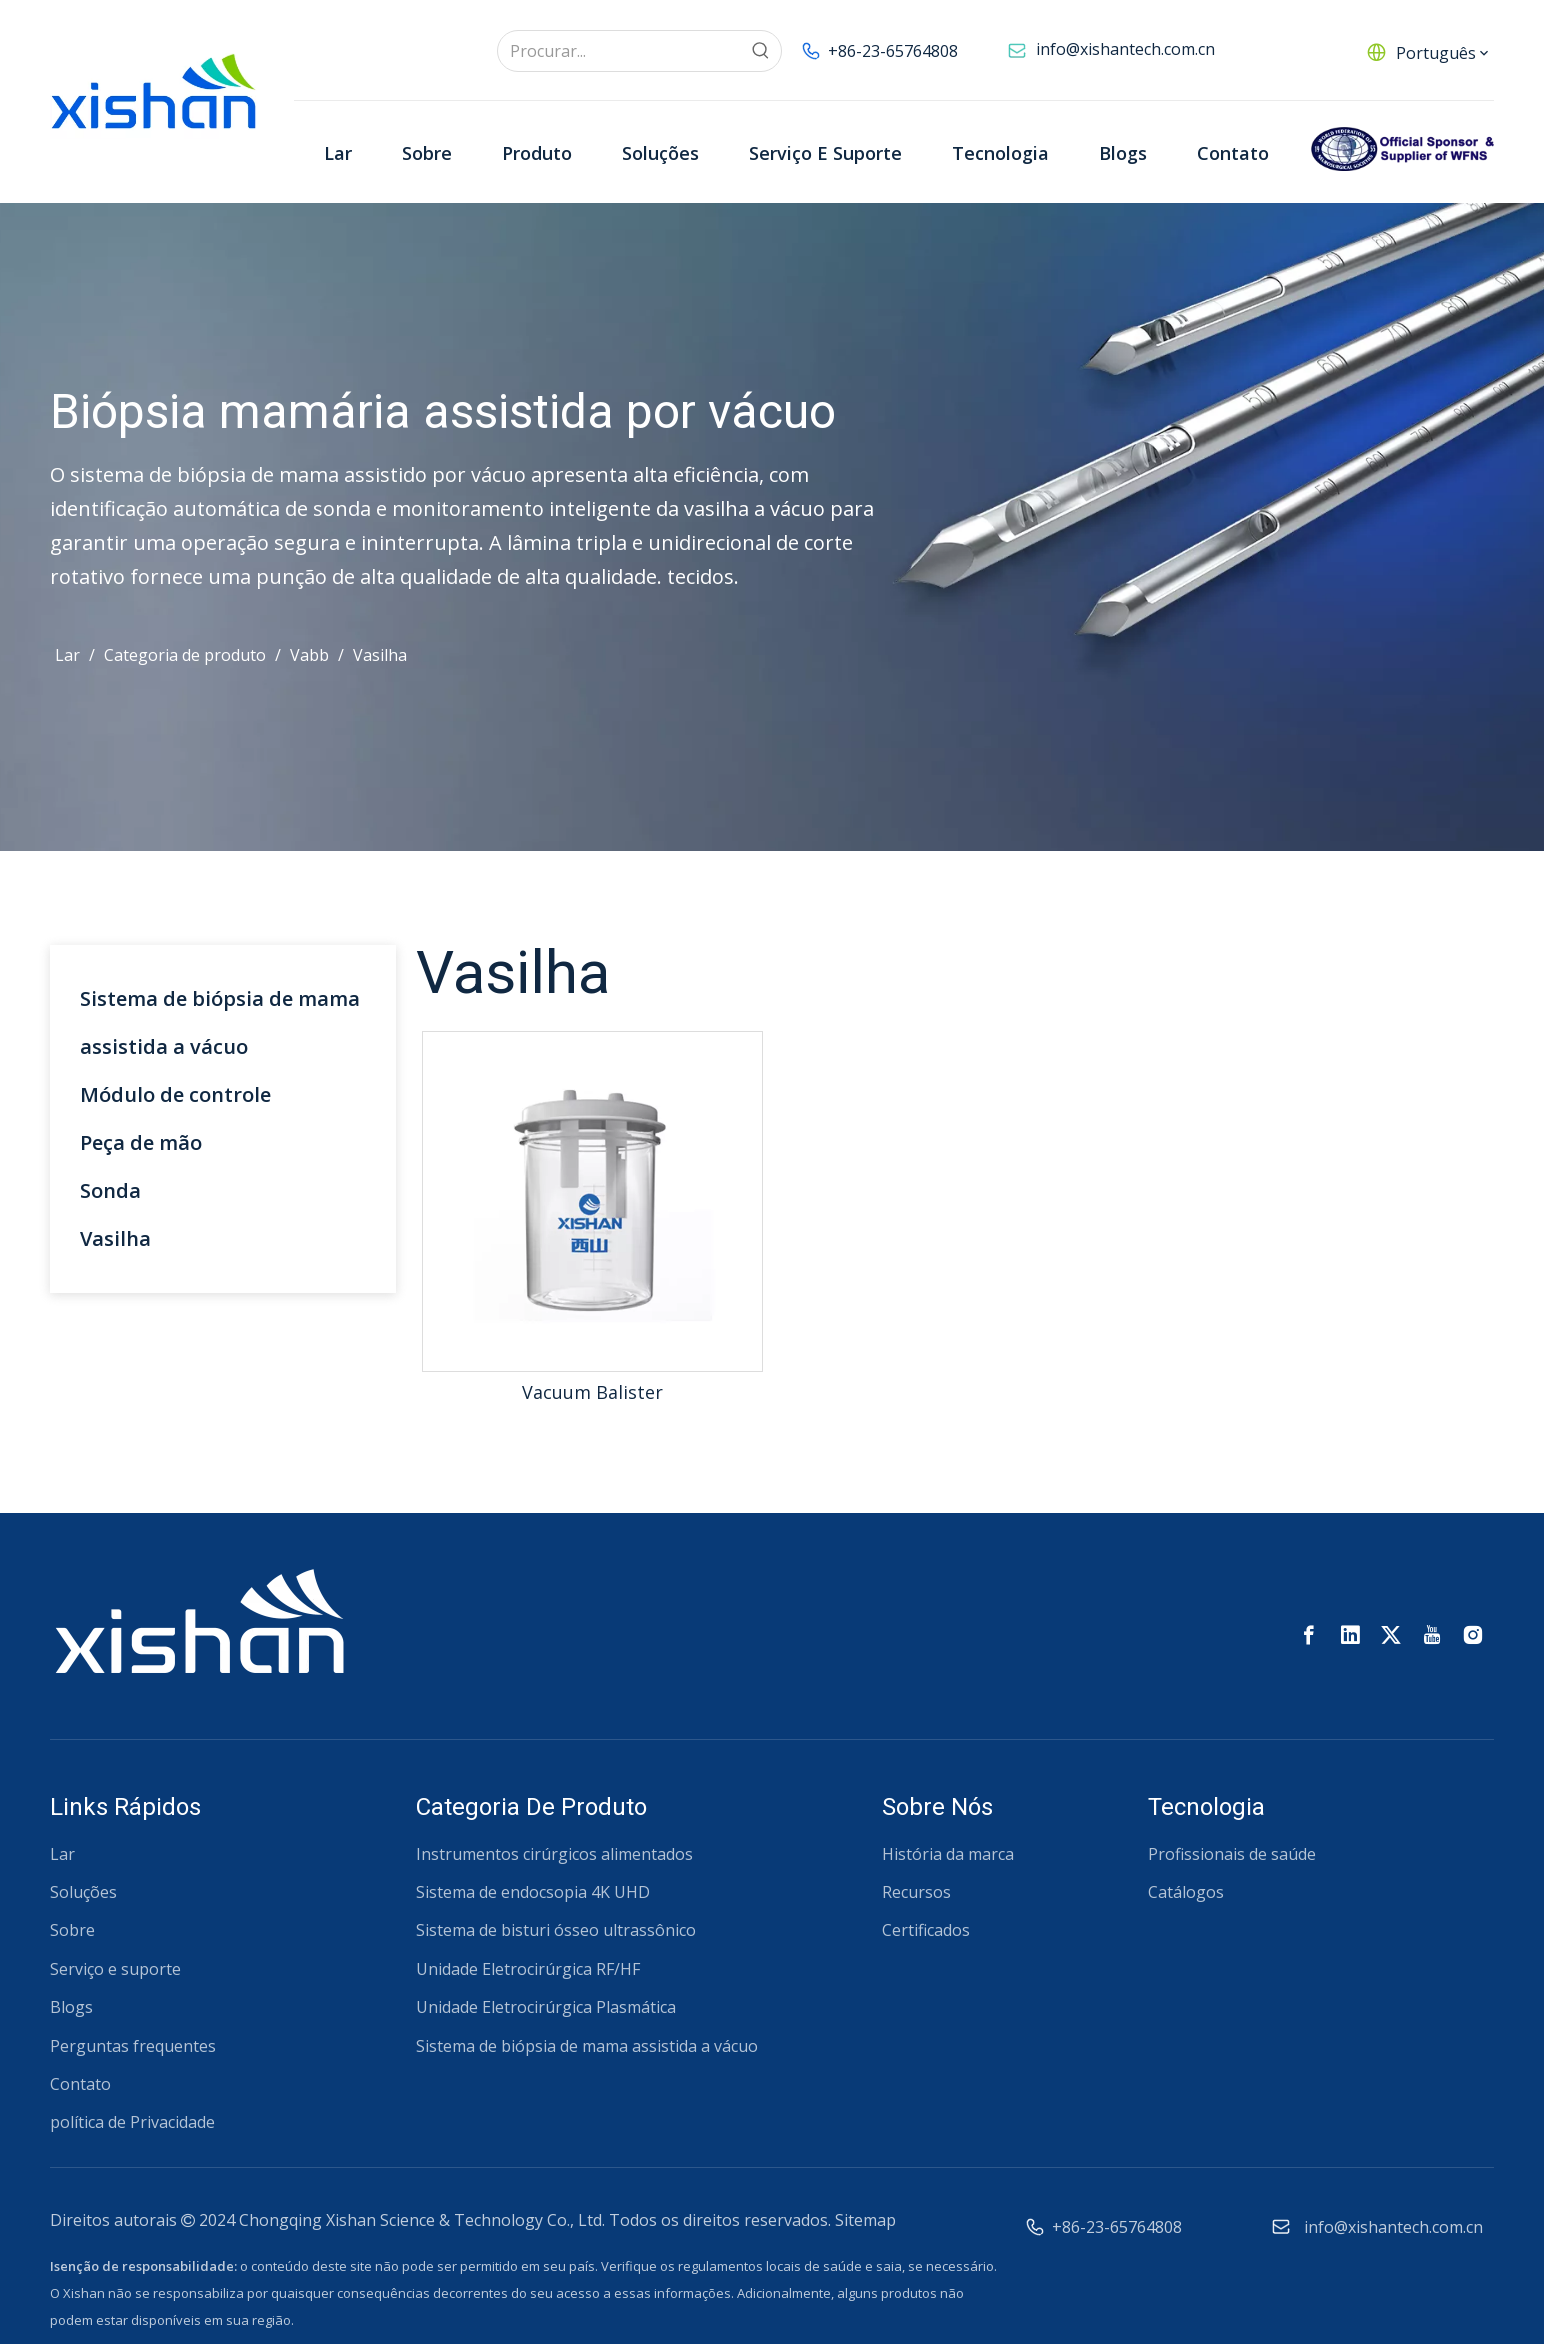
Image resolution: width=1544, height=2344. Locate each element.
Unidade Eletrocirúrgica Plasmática (546, 2007)
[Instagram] (1473, 1635)
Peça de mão (141, 1142)
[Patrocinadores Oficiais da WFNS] (1402, 149)
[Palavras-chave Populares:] (761, 51)
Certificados (926, 1930)
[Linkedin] (1350, 1635)
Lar (62, 1854)
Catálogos (1186, 1892)
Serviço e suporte (115, 1969)
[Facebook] (1309, 1635)
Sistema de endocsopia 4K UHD (533, 1892)
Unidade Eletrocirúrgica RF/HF (528, 1969)
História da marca (948, 1854)
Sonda (110, 1190)
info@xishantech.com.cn (1125, 49)
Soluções (83, 1892)
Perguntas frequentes (133, 2046)
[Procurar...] (619, 51)
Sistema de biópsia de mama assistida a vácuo (587, 2046)
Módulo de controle (175, 1094)
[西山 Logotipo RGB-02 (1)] (198, 1619)
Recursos (916, 1892)
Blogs (71, 2007)
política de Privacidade (132, 2122)
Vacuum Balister (592, 1392)
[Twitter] (1391, 1635)
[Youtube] (1432, 1635)
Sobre (72, 1930)
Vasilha (115, 1238)
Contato (80, 2084)
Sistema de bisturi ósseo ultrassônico (556, 1930)
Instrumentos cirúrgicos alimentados (554, 1854)
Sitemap (865, 2220)
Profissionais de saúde (1232, 1854)
